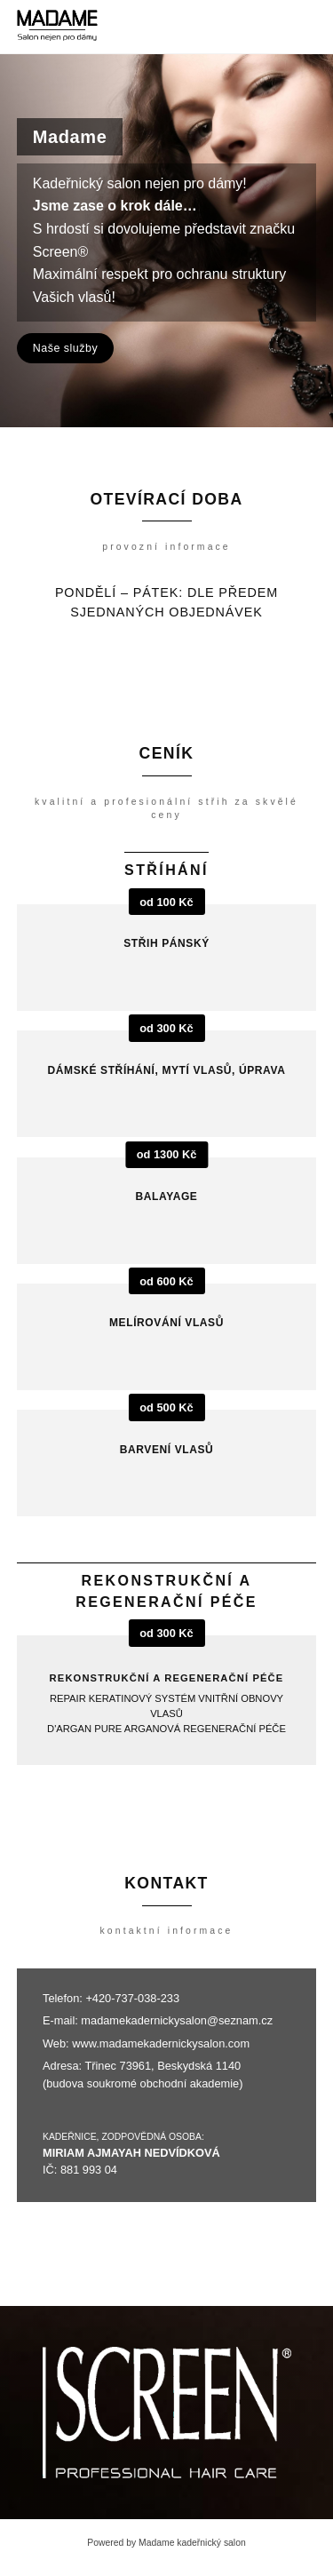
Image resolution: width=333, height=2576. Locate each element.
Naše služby (65, 348)
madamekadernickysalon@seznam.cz (177, 2020)
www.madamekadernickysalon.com (161, 2043)
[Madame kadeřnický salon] (57, 27)
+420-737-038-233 (132, 1998)
